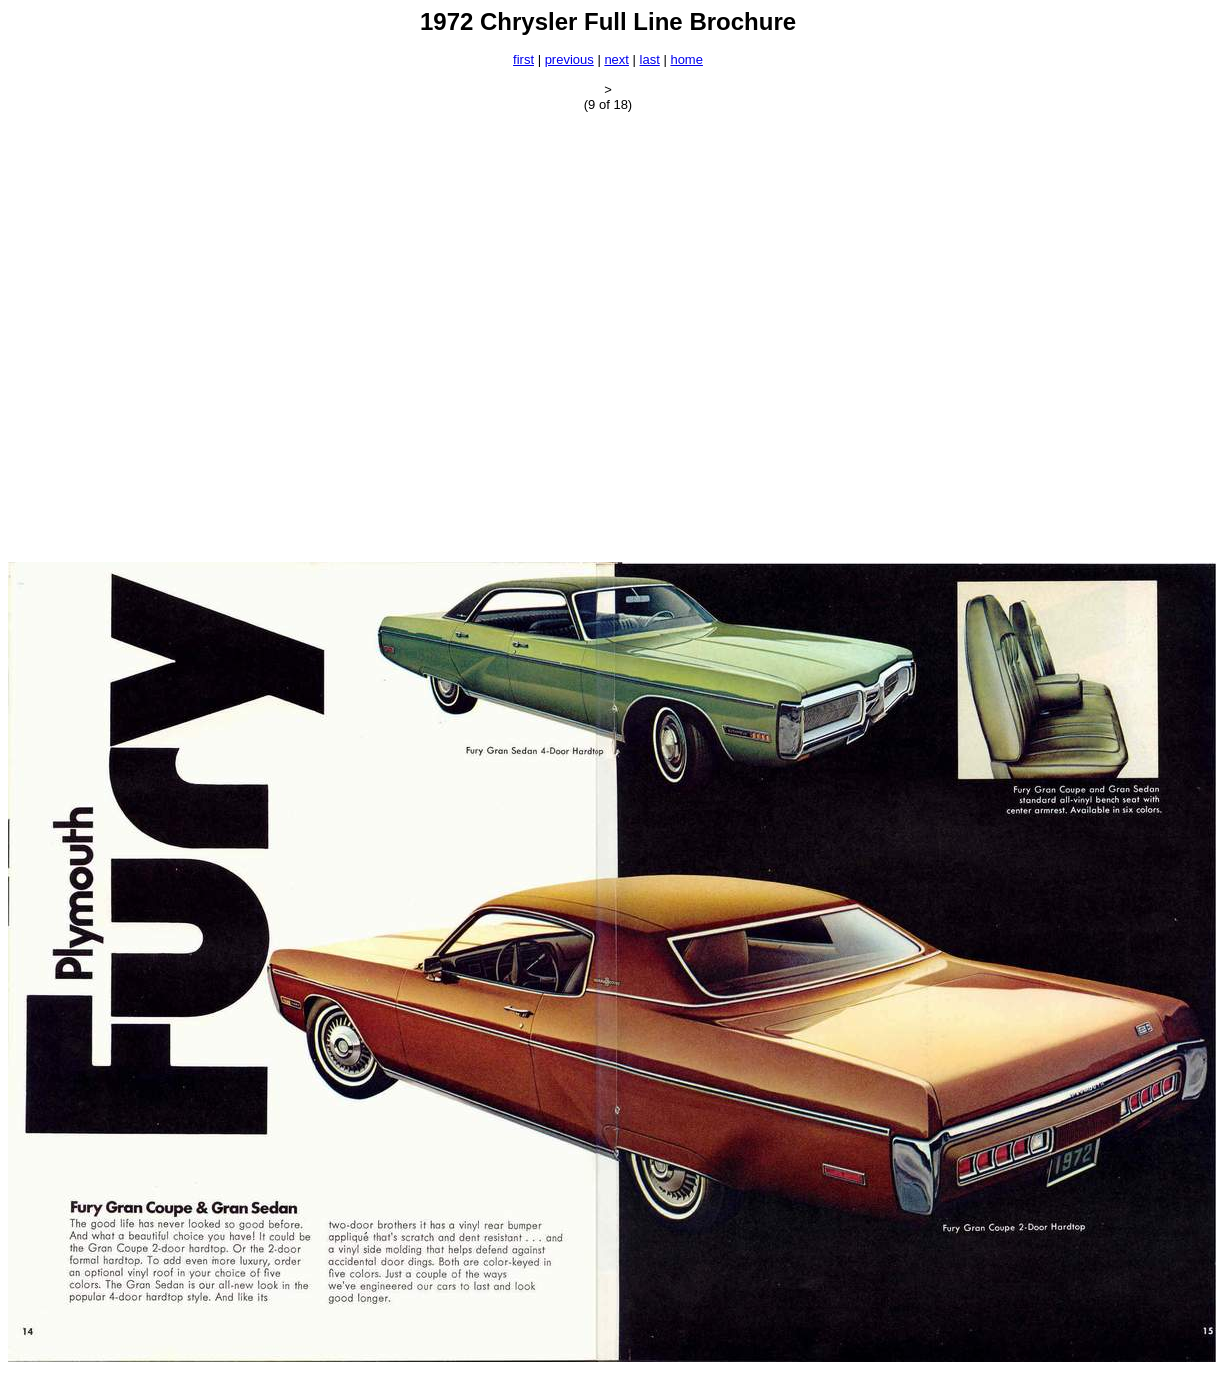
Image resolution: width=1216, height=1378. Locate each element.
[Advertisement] (209, 337)
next (616, 59)
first (523, 59)
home (686, 59)
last (650, 59)
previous (569, 59)
